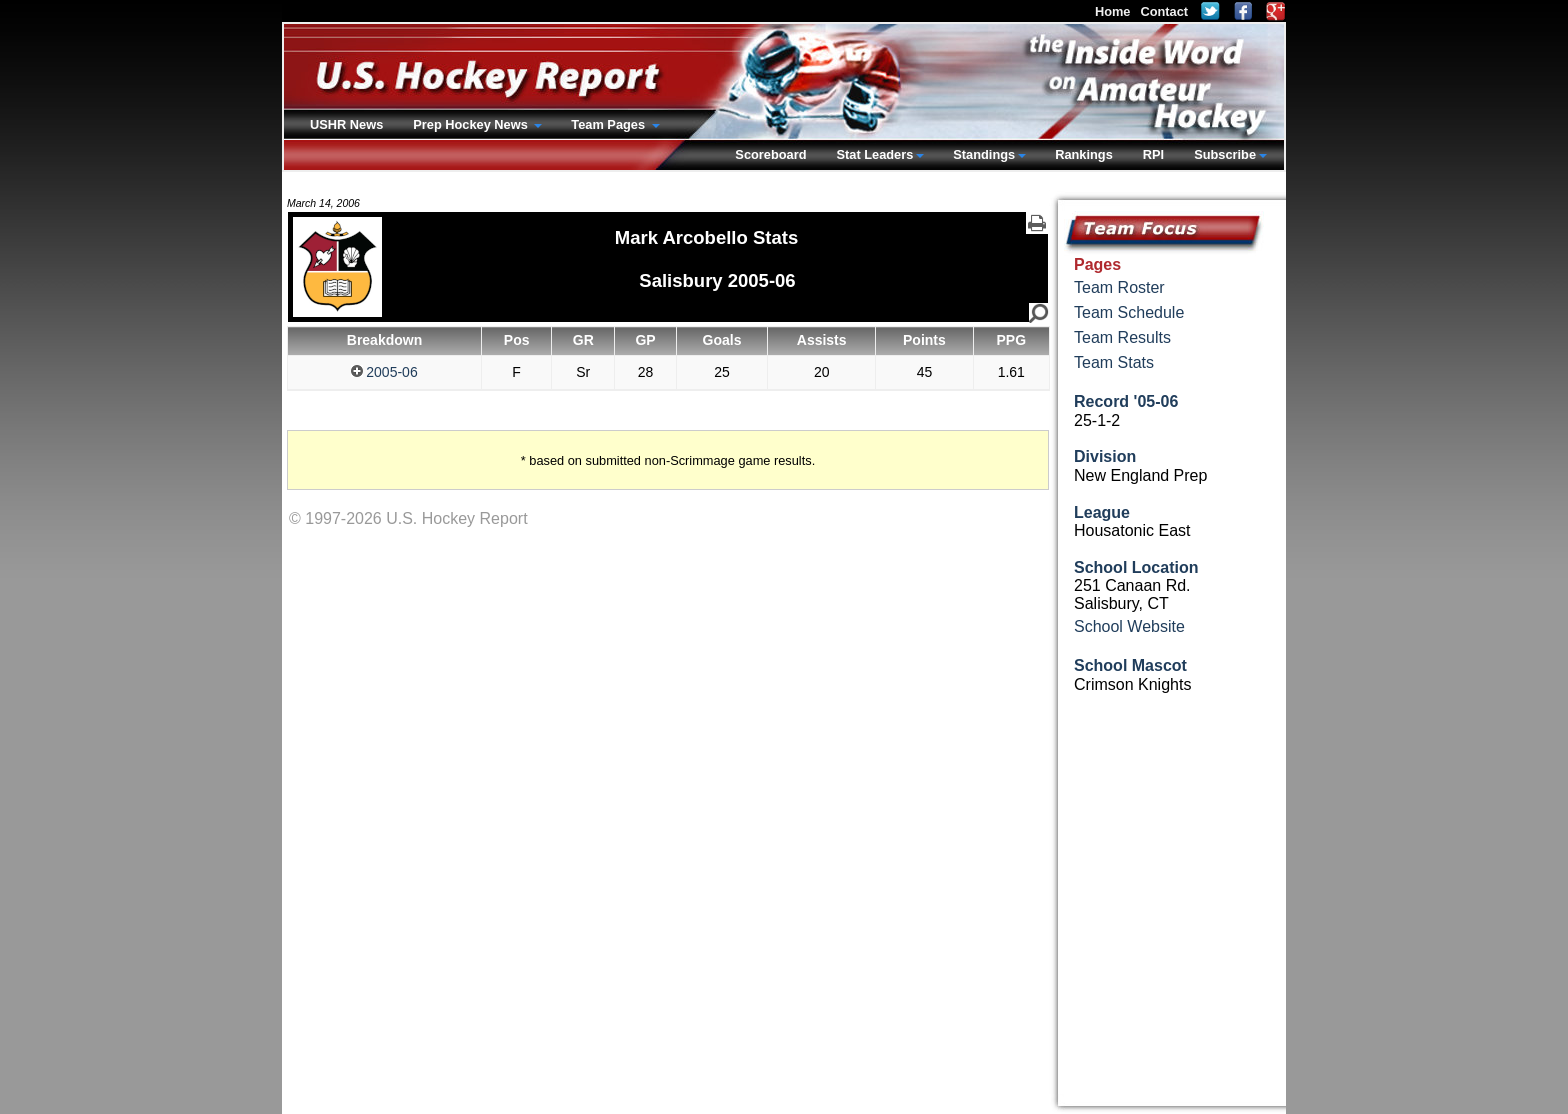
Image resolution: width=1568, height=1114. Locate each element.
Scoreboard (770, 154)
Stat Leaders (874, 154)
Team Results (1122, 337)
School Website (1129, 626)
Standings (984, 154)
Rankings (1084, 154)
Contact (1164, 11)
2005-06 (384, 372)
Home (1113, 11)
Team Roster (1119, 287)
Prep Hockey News (472, 124)
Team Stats (1114, 362)
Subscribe (1225, 154)
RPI (1153, 154)
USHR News (346, 124)
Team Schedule (1129, 312)
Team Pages (609, 124)
